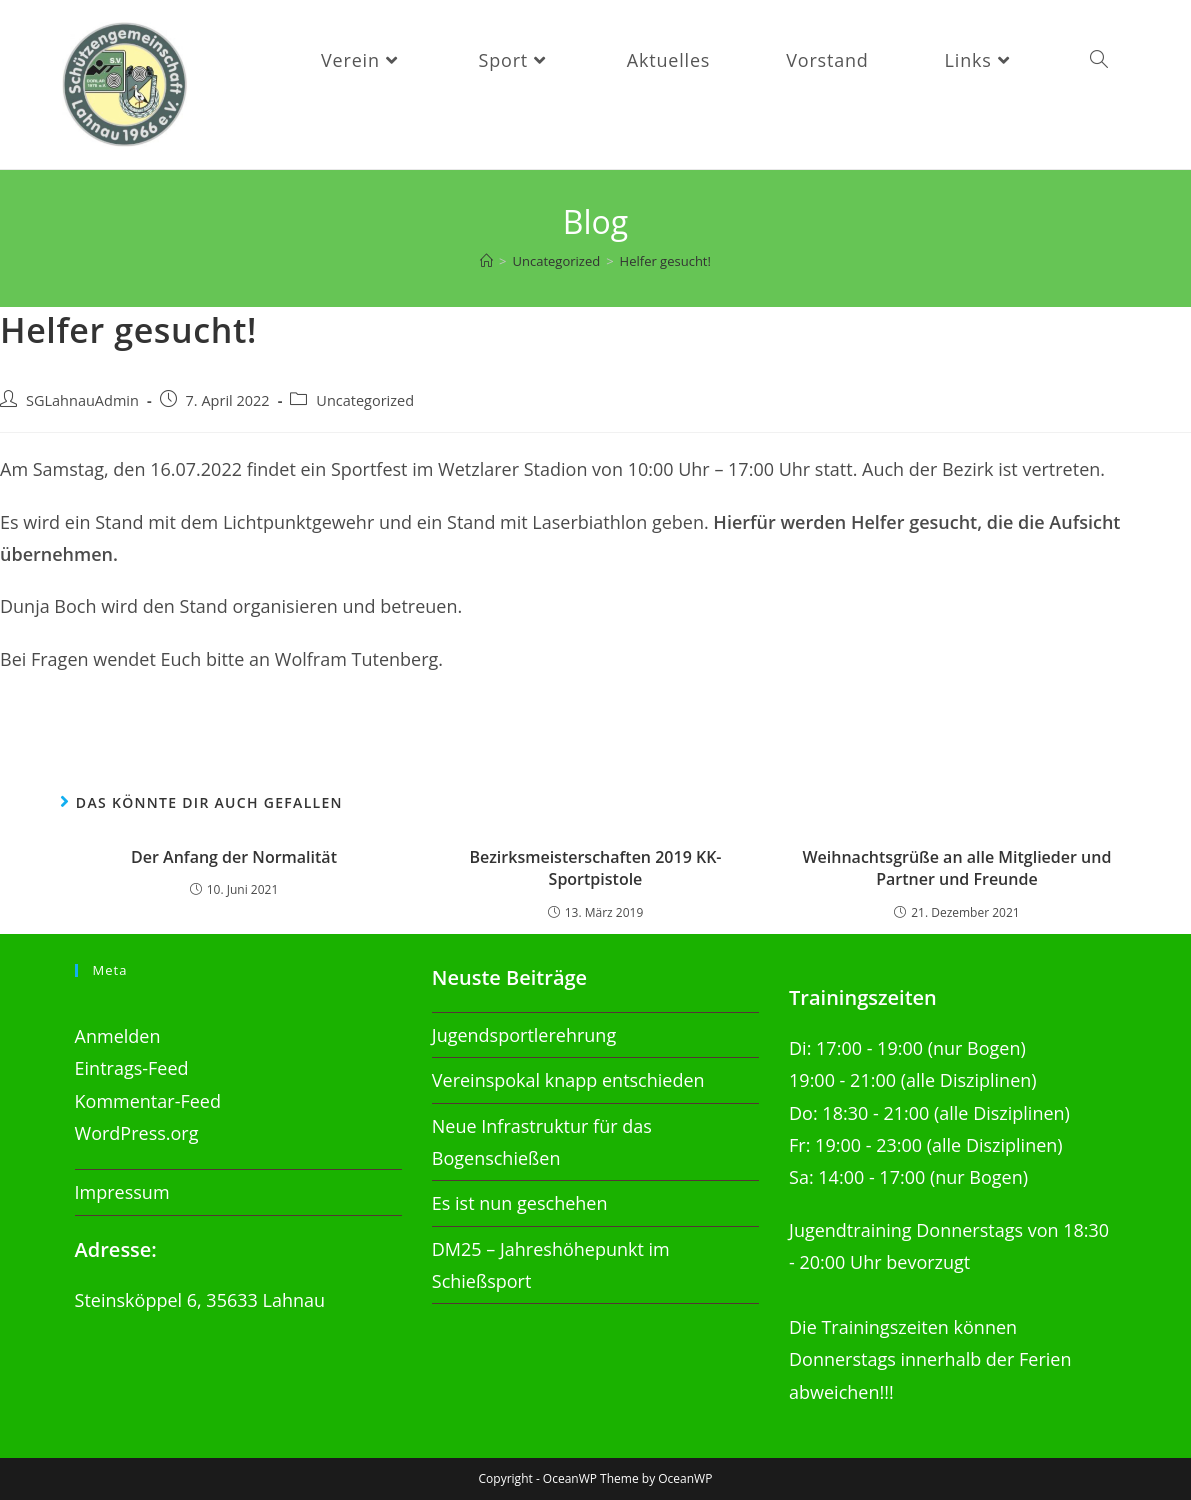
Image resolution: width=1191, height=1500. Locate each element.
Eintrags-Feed (132, 1068)
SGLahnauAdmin (82, 400)
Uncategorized (365, 400)
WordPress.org (137, 1133)
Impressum (122, 1192)
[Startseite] (486, 261)
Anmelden (118, 1036)
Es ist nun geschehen (520, 1203)
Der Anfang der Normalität (234, 857)
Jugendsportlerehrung (524, 1035)
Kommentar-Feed (148, 1101)
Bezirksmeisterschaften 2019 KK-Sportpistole (595, 868)
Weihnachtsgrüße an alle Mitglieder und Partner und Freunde (956, 868)
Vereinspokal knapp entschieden (568, 1080)
